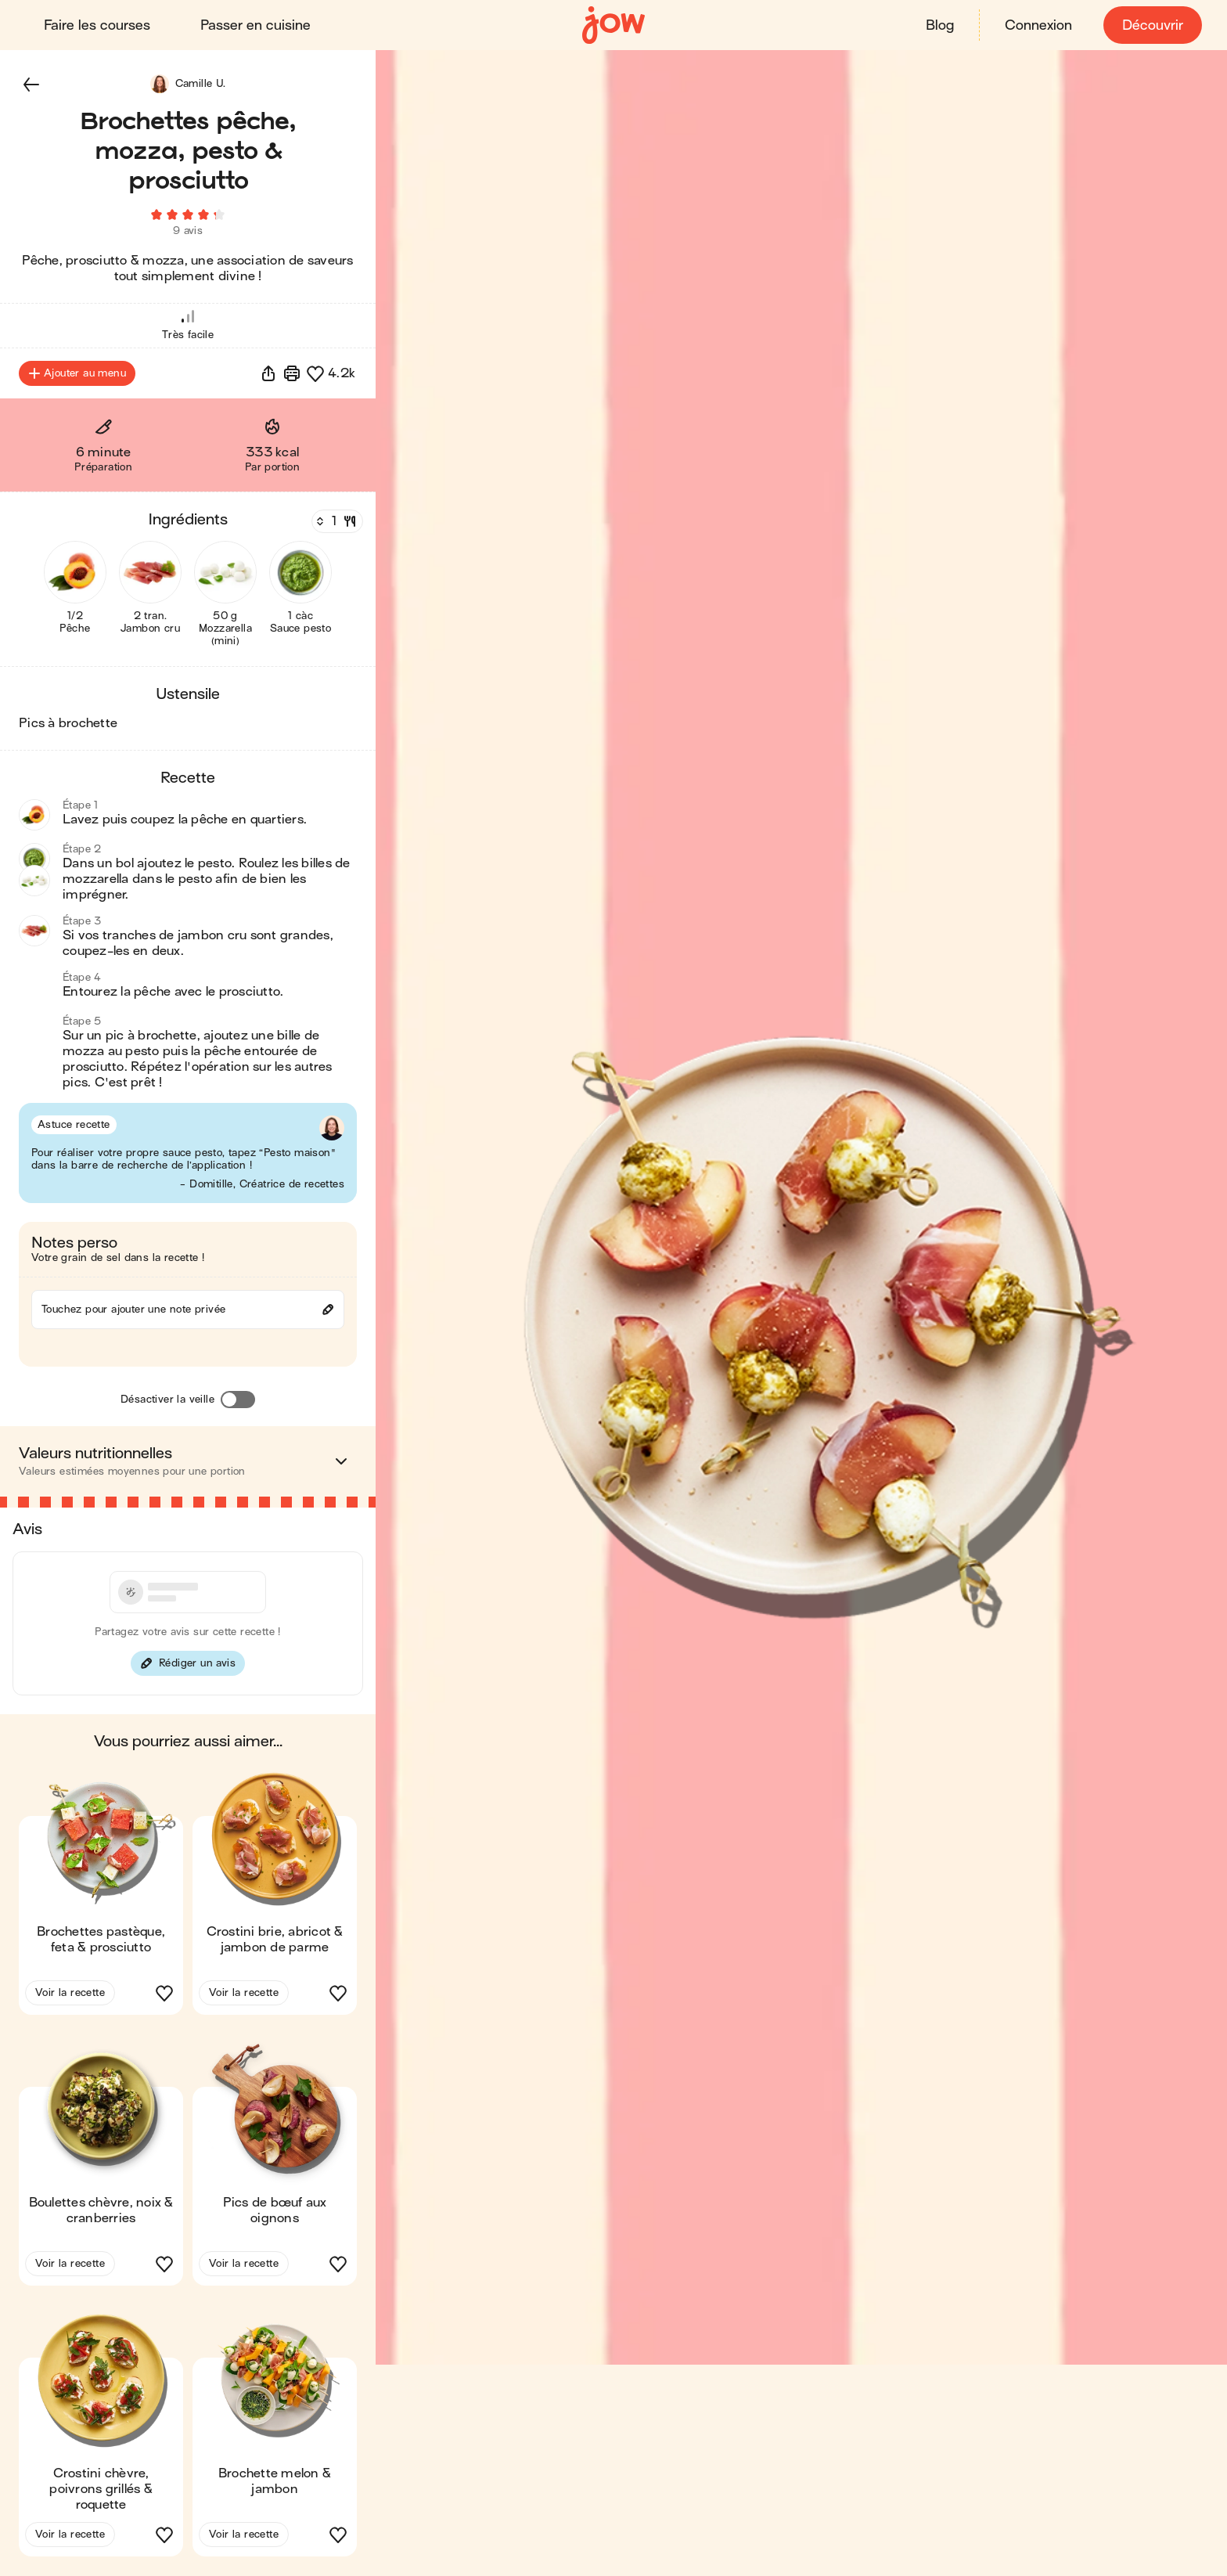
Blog (940, 25)
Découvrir (1152, 25)
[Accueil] (613, 25)
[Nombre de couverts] (335, 522)
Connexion (1038, 25)
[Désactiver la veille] (238, 1400)
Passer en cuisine (255, 25)
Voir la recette (70, 1993)
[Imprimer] (292, 374)
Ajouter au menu (77, 374)
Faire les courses (97, 25)
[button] (31, 84)
